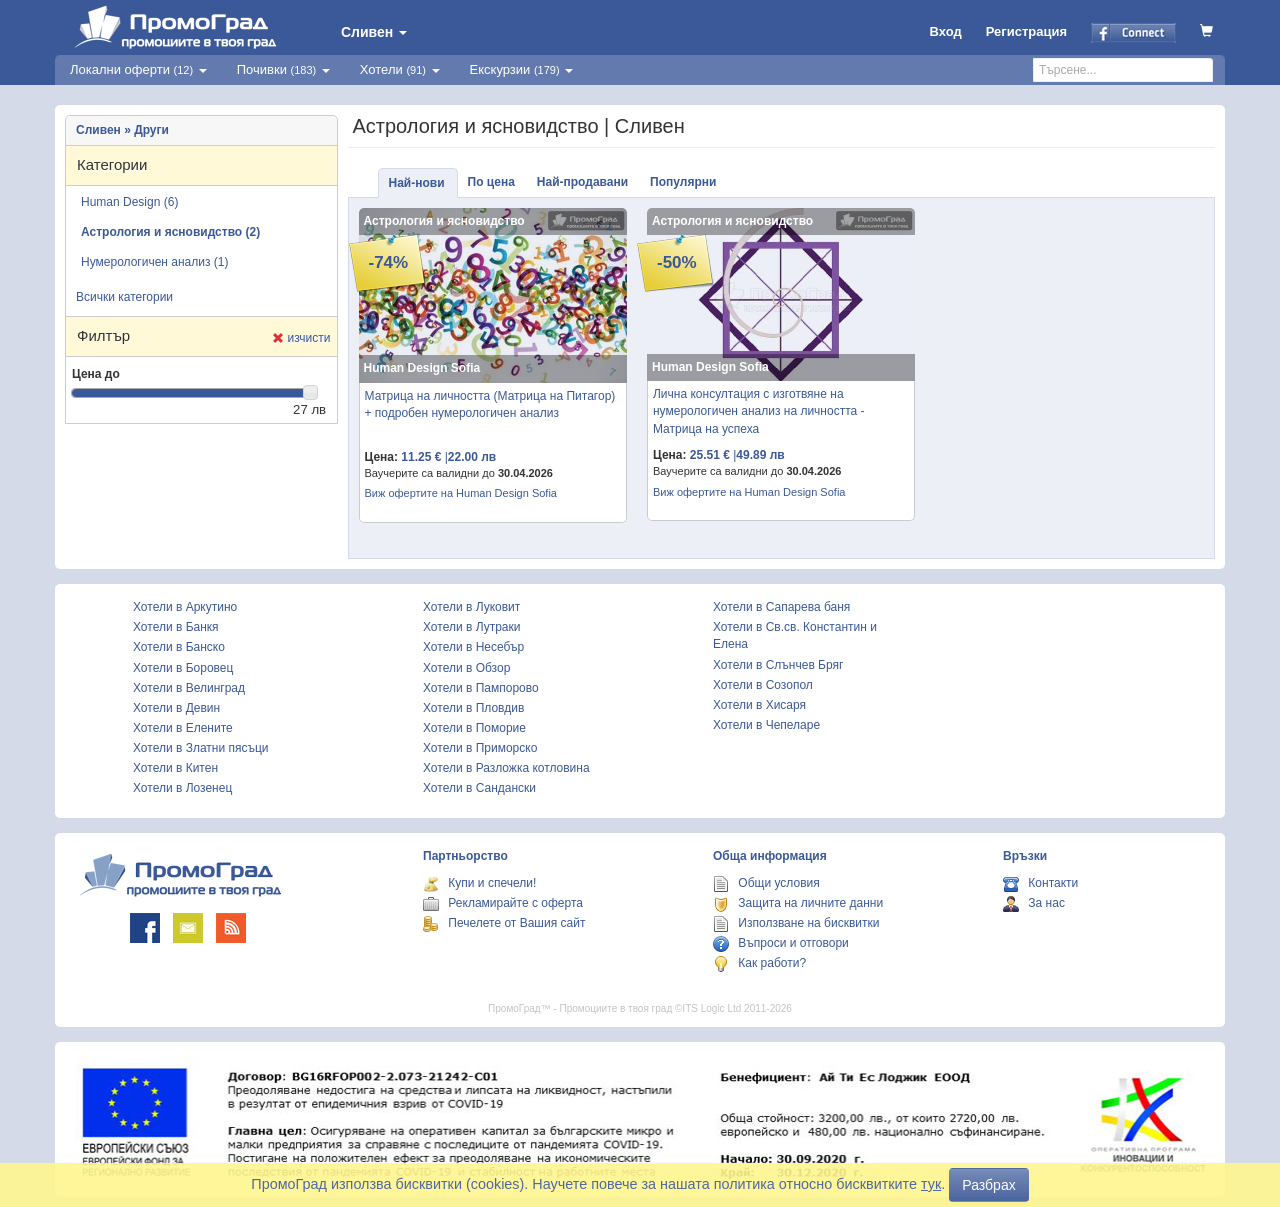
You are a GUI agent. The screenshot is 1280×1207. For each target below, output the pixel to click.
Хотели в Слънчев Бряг (778, 665)
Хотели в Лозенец (182, 788)
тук (931, 1184)
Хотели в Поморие (474, 728)
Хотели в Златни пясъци (201, 748)
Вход (946, 31)
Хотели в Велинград (189, 688)
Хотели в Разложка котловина (506, 768)
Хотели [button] (400, 69)
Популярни (683, 182)
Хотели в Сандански (479, 788)
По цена (491, 182)
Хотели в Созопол (763, 685)
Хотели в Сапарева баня (781, 607)
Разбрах (988, 1185)
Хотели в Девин (176, 708)
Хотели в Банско (179, 647)
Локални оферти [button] (138, 69)
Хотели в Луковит (471, 607)
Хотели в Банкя (176, 627)
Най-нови (417, 183)
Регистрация (1026, 31)
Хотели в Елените (183, 728)
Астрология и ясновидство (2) (170, 232)
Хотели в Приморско (480, 748)
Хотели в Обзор (466, 668)
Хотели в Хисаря (759, 705)
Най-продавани (582, 182)
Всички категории (124, 297)
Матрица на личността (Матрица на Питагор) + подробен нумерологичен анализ (490, 404)
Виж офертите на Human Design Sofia (461, 493)
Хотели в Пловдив (473, 708)
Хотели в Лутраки (471, 627)
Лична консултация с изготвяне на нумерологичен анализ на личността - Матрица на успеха (759, 411)
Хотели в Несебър (473, 647)
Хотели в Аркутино (185, 607)
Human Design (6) (129, 202)
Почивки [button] (283, 69)
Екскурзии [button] (522, 69)
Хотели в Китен (175, 768)
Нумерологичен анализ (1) (155, 262)
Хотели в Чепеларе (766, 725)
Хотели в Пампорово (481, 688)
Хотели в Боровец (183, 668)
